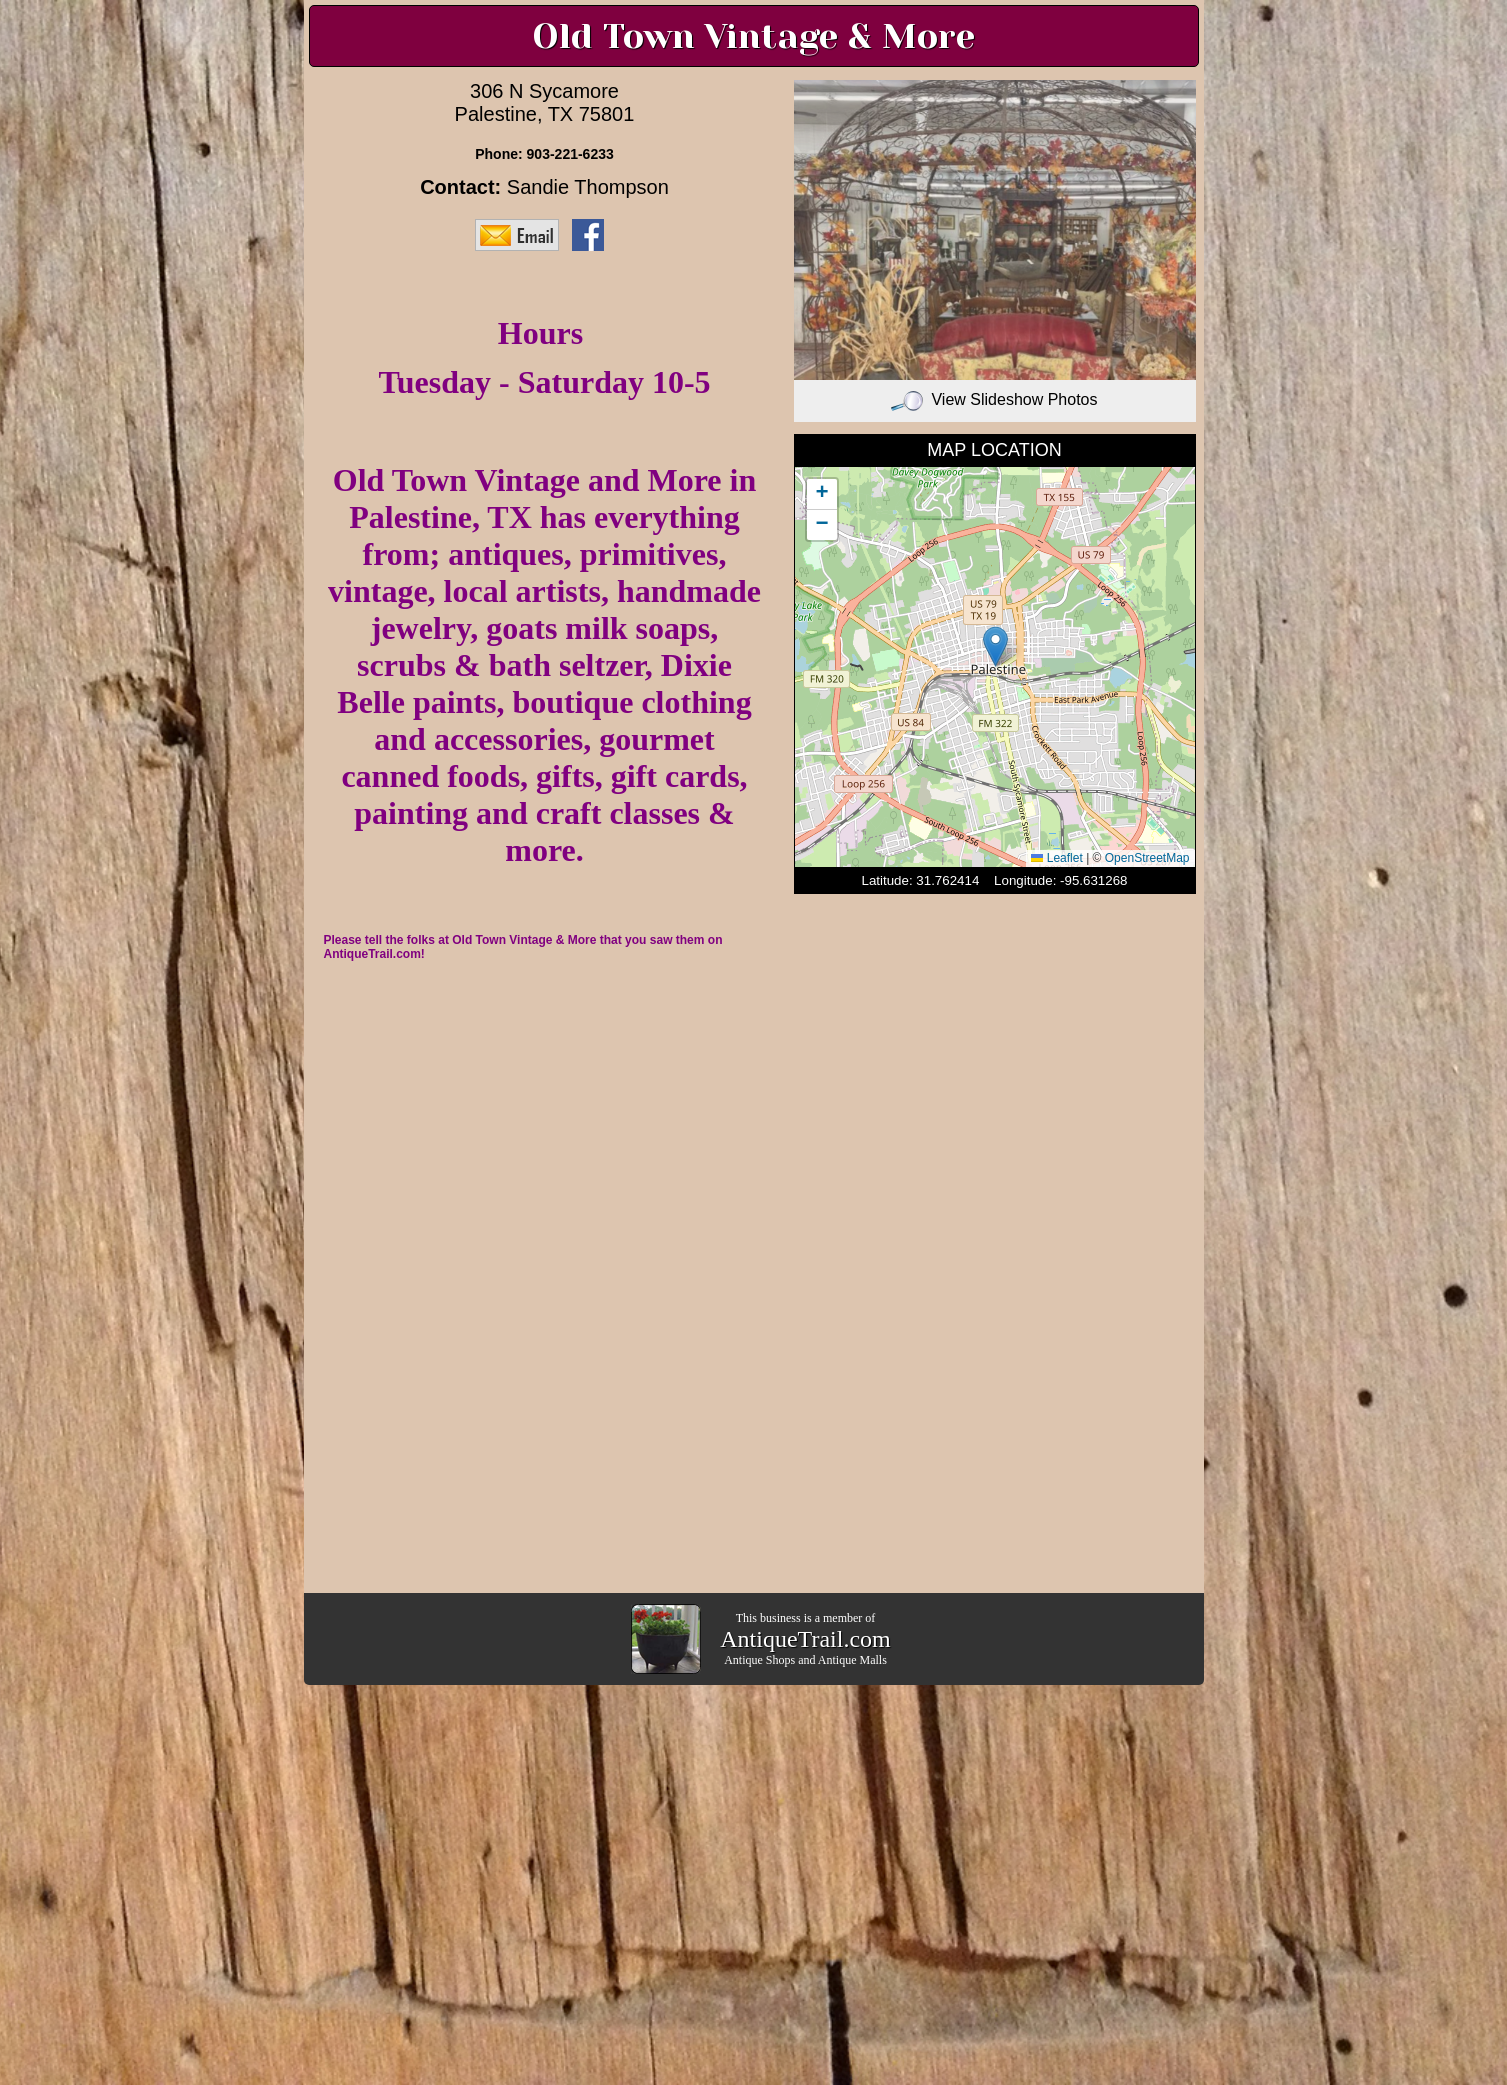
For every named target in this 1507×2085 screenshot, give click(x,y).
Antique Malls (852, 1660)
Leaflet (1056, 858)
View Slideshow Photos (994, 399)
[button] (995, 646)
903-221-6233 (570, 154)
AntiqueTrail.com (805, 1639)
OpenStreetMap (1147, 858)
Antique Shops (759, 1660)
